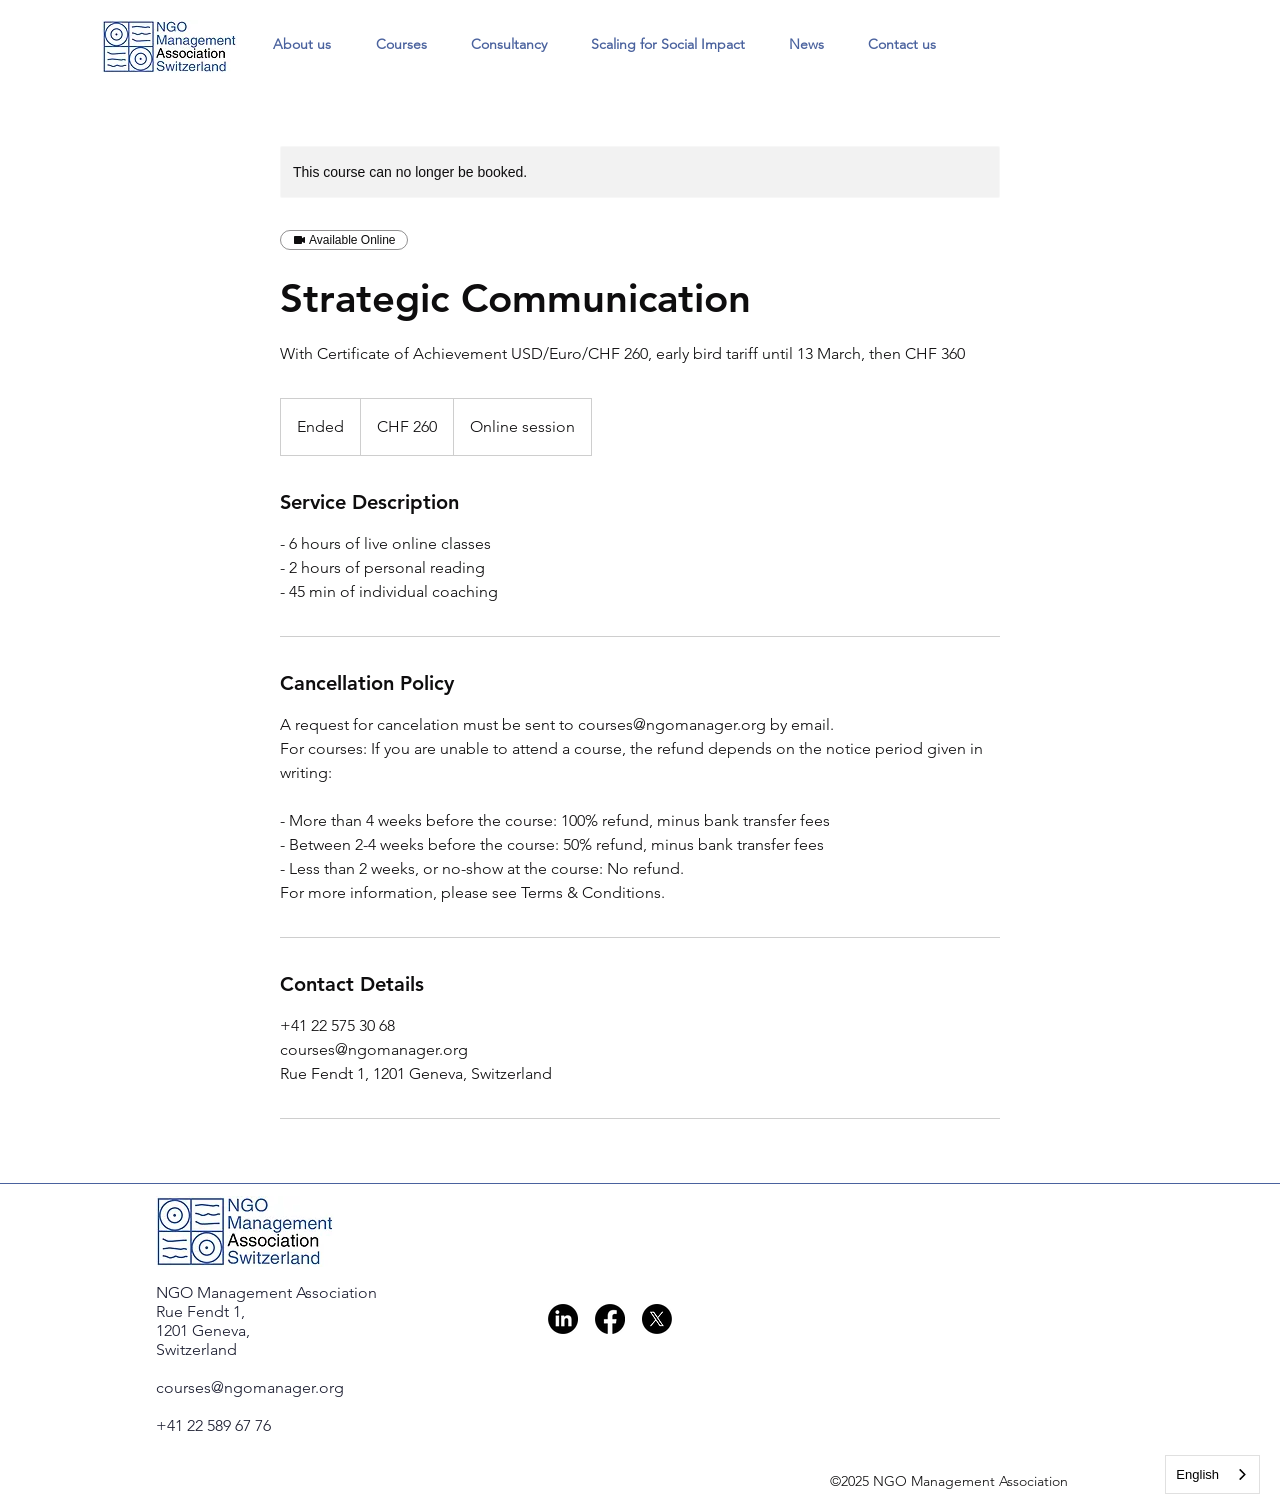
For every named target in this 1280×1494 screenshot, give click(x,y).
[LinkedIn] (563, 1319)
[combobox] (1212, 1474)
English (1197, 1474)
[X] (657, 1319)
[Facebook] (610, 1319)
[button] (401, 44)
